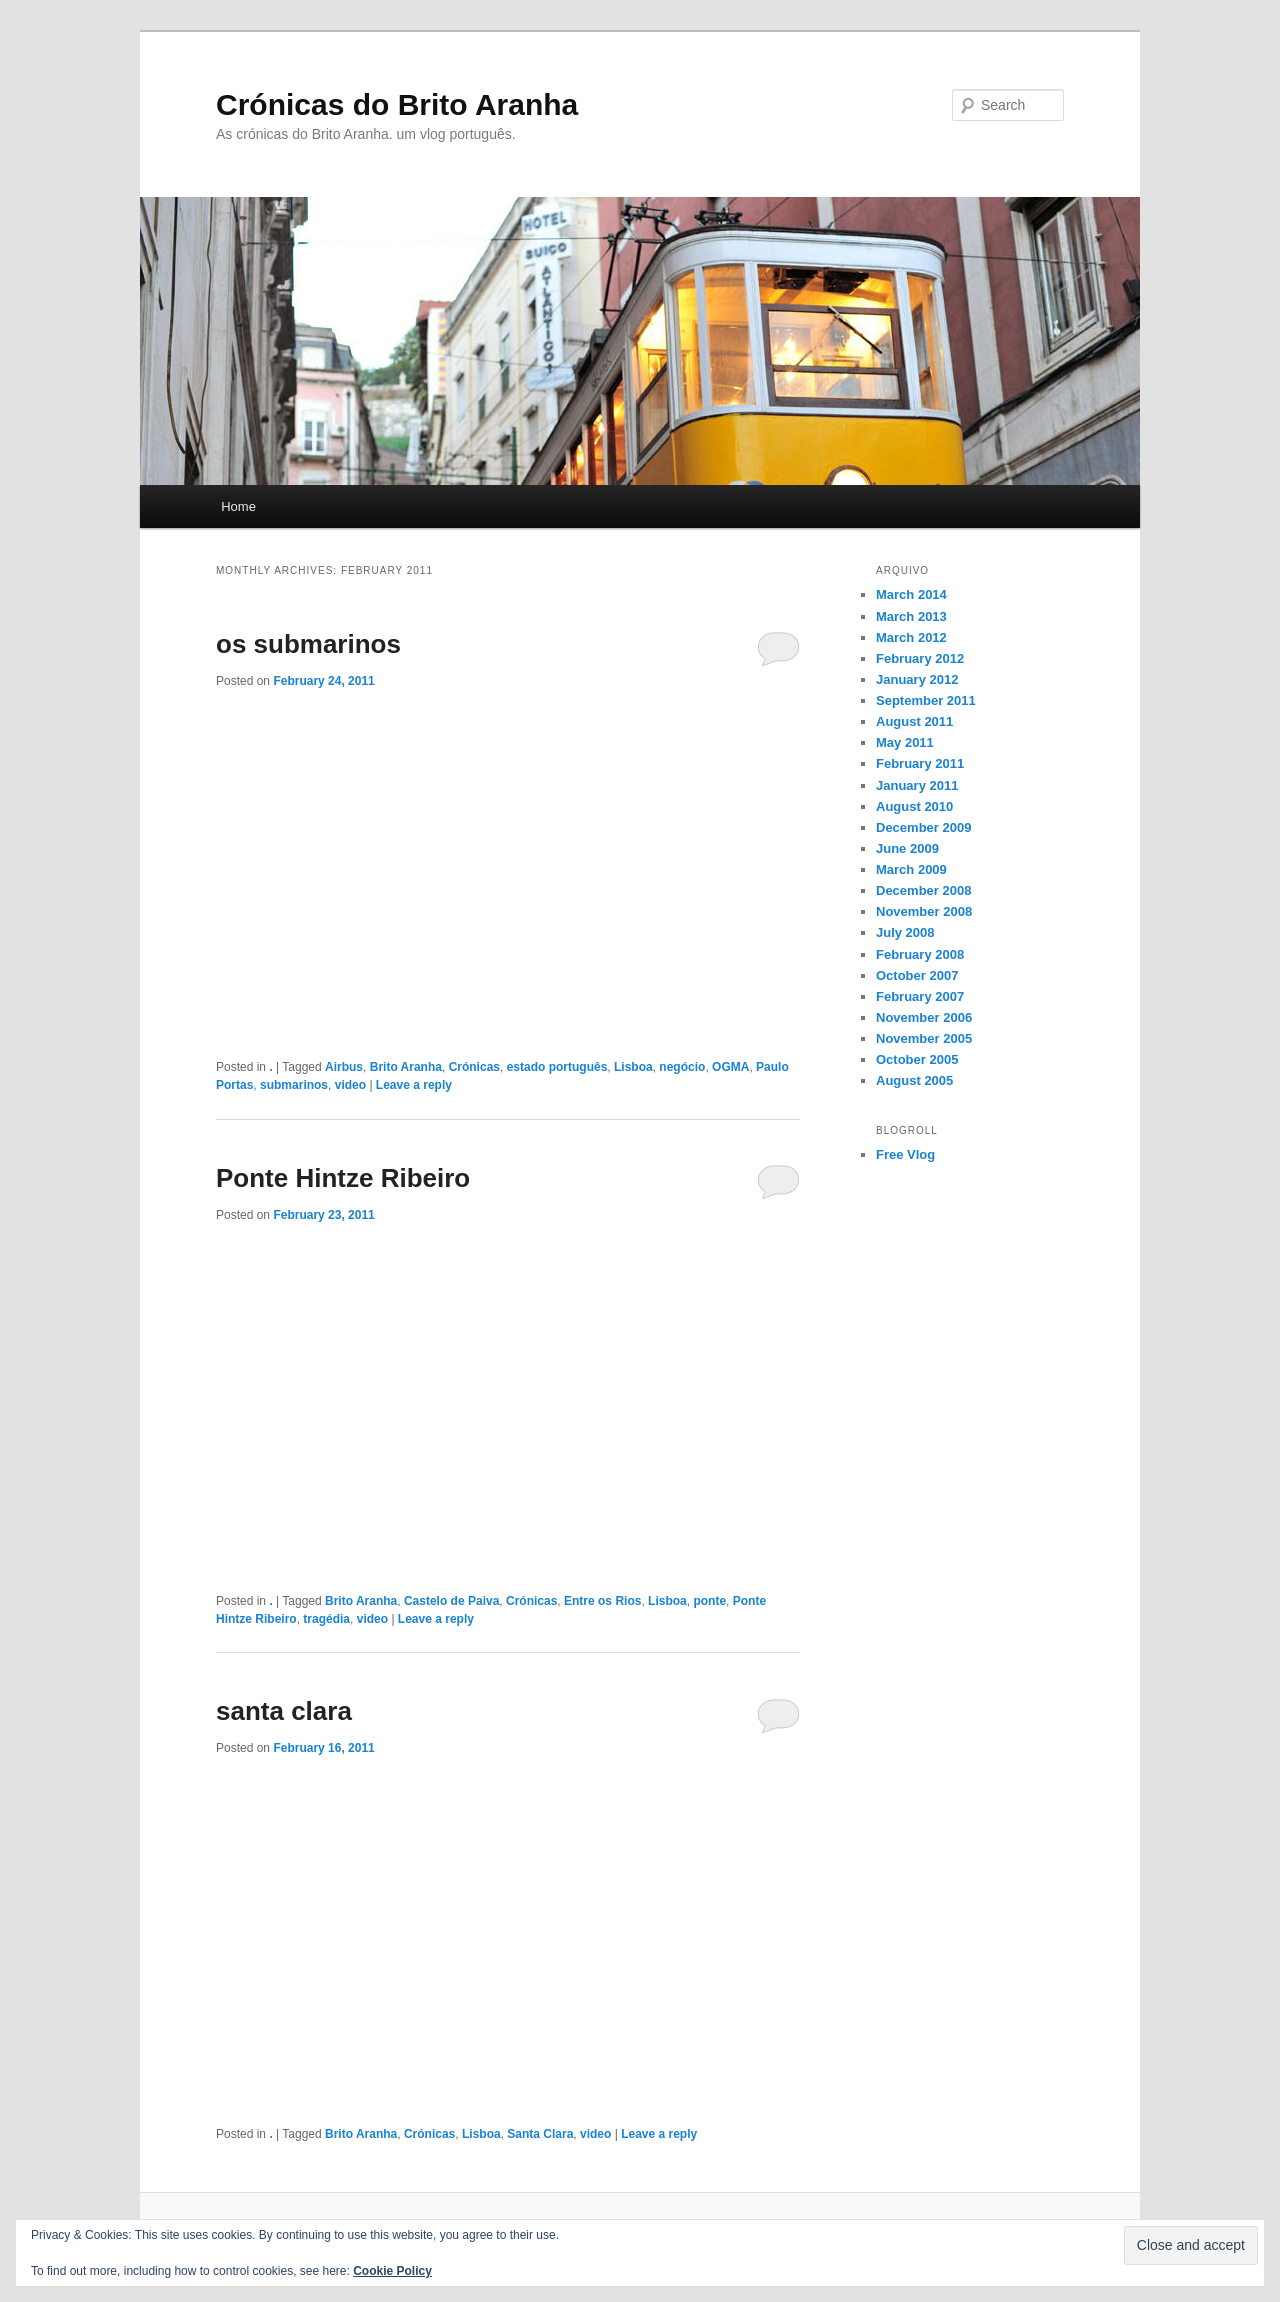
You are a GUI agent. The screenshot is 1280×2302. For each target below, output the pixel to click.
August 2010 (914, 806)
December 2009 (923, 827)
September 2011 (926, 700)
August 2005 (914, 1080)
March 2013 (911, 616)
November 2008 (924, 911)
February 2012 (920, 658)
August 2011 (914, 721)
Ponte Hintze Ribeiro (343, 1178)
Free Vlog (905, 1154)
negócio (682, 1067)
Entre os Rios (602, 1601)
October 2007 (917, 975)
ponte (709, 1601)
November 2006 (924, 1017)
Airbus (344, 1067)
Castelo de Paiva (451, 1601)
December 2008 (923, 890)
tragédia (326, 1619)
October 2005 (917, 1059)
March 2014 (911, 594)
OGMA (730, 1067)
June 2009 (907, 848)
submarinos (294, 1085)
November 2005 (924, 1038)
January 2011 (917, 785)
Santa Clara (540, 2134)
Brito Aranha (406, 1067)
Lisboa (633, 1067)
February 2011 (920, 763)
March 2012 (911, 637)
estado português (557, 1067)
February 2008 (920, 954)
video (350, 1085)
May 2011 (905, 742)
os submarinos (308, 644)
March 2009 (911, 869)
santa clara (284, 1711)
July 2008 (905, 932)
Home (238, 506)
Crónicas (474, 1067)
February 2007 (920, 996)
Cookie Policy (392, 2271)
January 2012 (917, 679)
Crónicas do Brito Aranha (397, 104)
